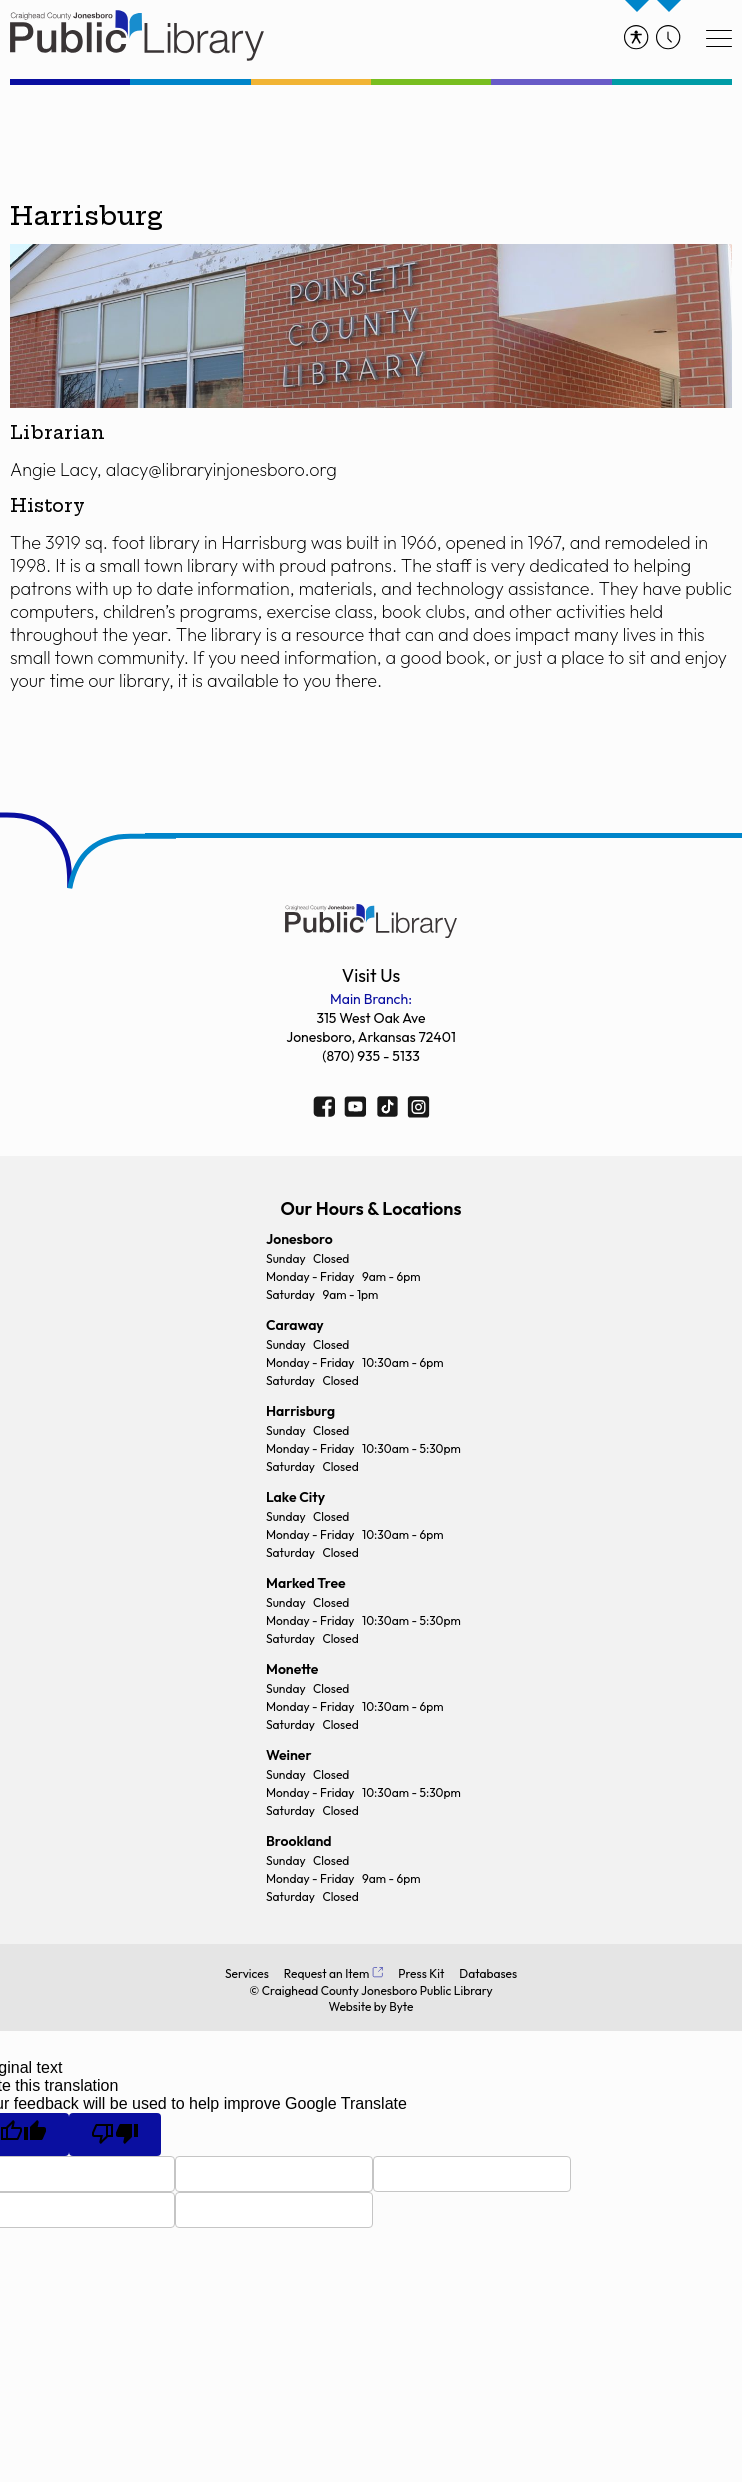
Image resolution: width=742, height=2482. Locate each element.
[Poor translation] (115, 2134)
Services (247, 1973)
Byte (401, 2006)
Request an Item (326, 1973)
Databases (488, 1973)
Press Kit (421, 1973)
